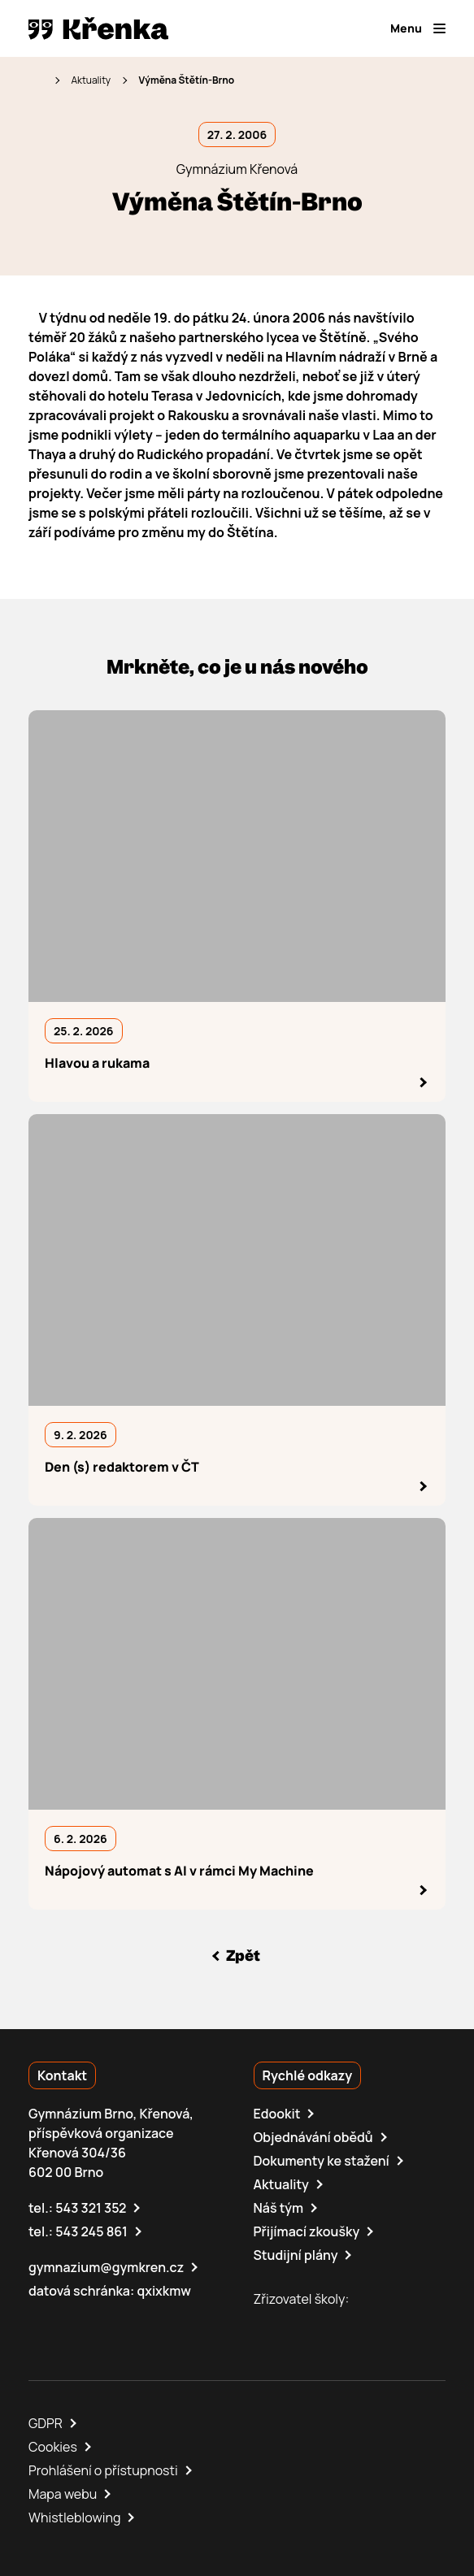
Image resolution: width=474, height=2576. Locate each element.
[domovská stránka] (98, 28)
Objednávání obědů (313, 2137)
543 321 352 (90, 2208)
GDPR (45, 2423)
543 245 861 (91, 2231)
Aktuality (91, 80)
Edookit (277, 2114)
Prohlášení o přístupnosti (103, 2470)
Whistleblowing (74, 2517)
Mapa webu (62, 2494)
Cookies (52, 2447)
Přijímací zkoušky (307, 2231)
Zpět (243, 1956)
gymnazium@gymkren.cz (106, 2267)
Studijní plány (296, 2255)
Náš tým (279, 2208)
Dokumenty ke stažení (321, 2161)
